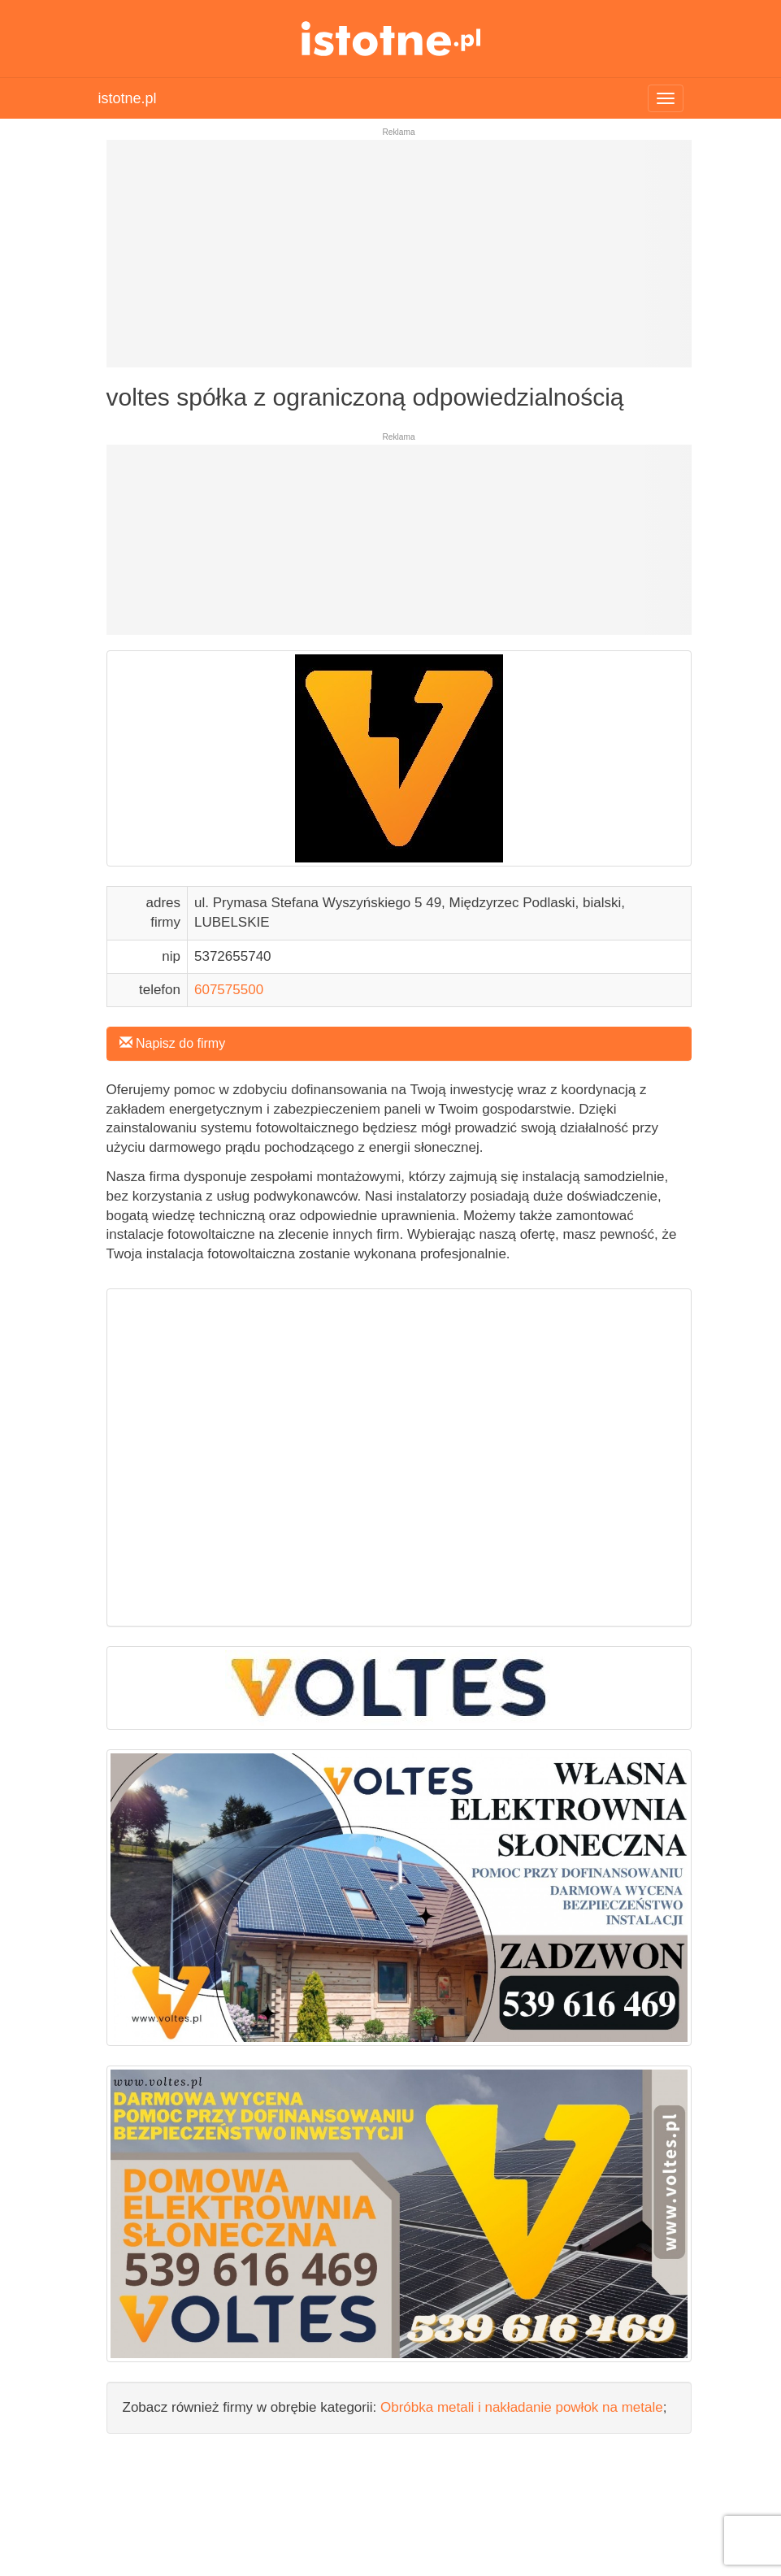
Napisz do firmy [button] (172, 1043)
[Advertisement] (399, 260)
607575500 (228, 989)
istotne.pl (390, 38)
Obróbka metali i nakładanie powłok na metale (521, 2407)
